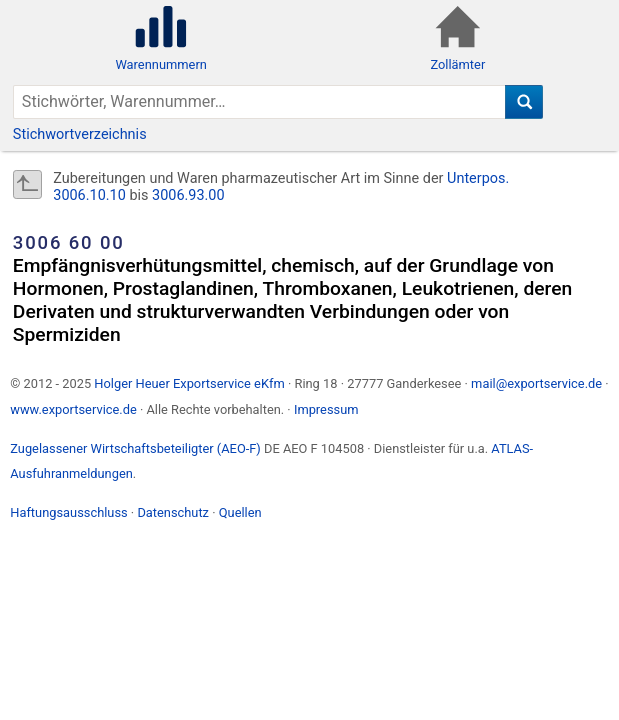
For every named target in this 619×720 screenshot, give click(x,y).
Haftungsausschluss (68, 512)
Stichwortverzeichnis (80, 134)
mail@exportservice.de (536, 383)
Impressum (326, 409)
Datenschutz (173, 512)
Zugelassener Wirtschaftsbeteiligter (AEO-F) (135, 448)
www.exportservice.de (73, 409)
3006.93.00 (188, 195)
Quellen (240, 512)
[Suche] (524, 102)
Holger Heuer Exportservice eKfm (189, 383)
